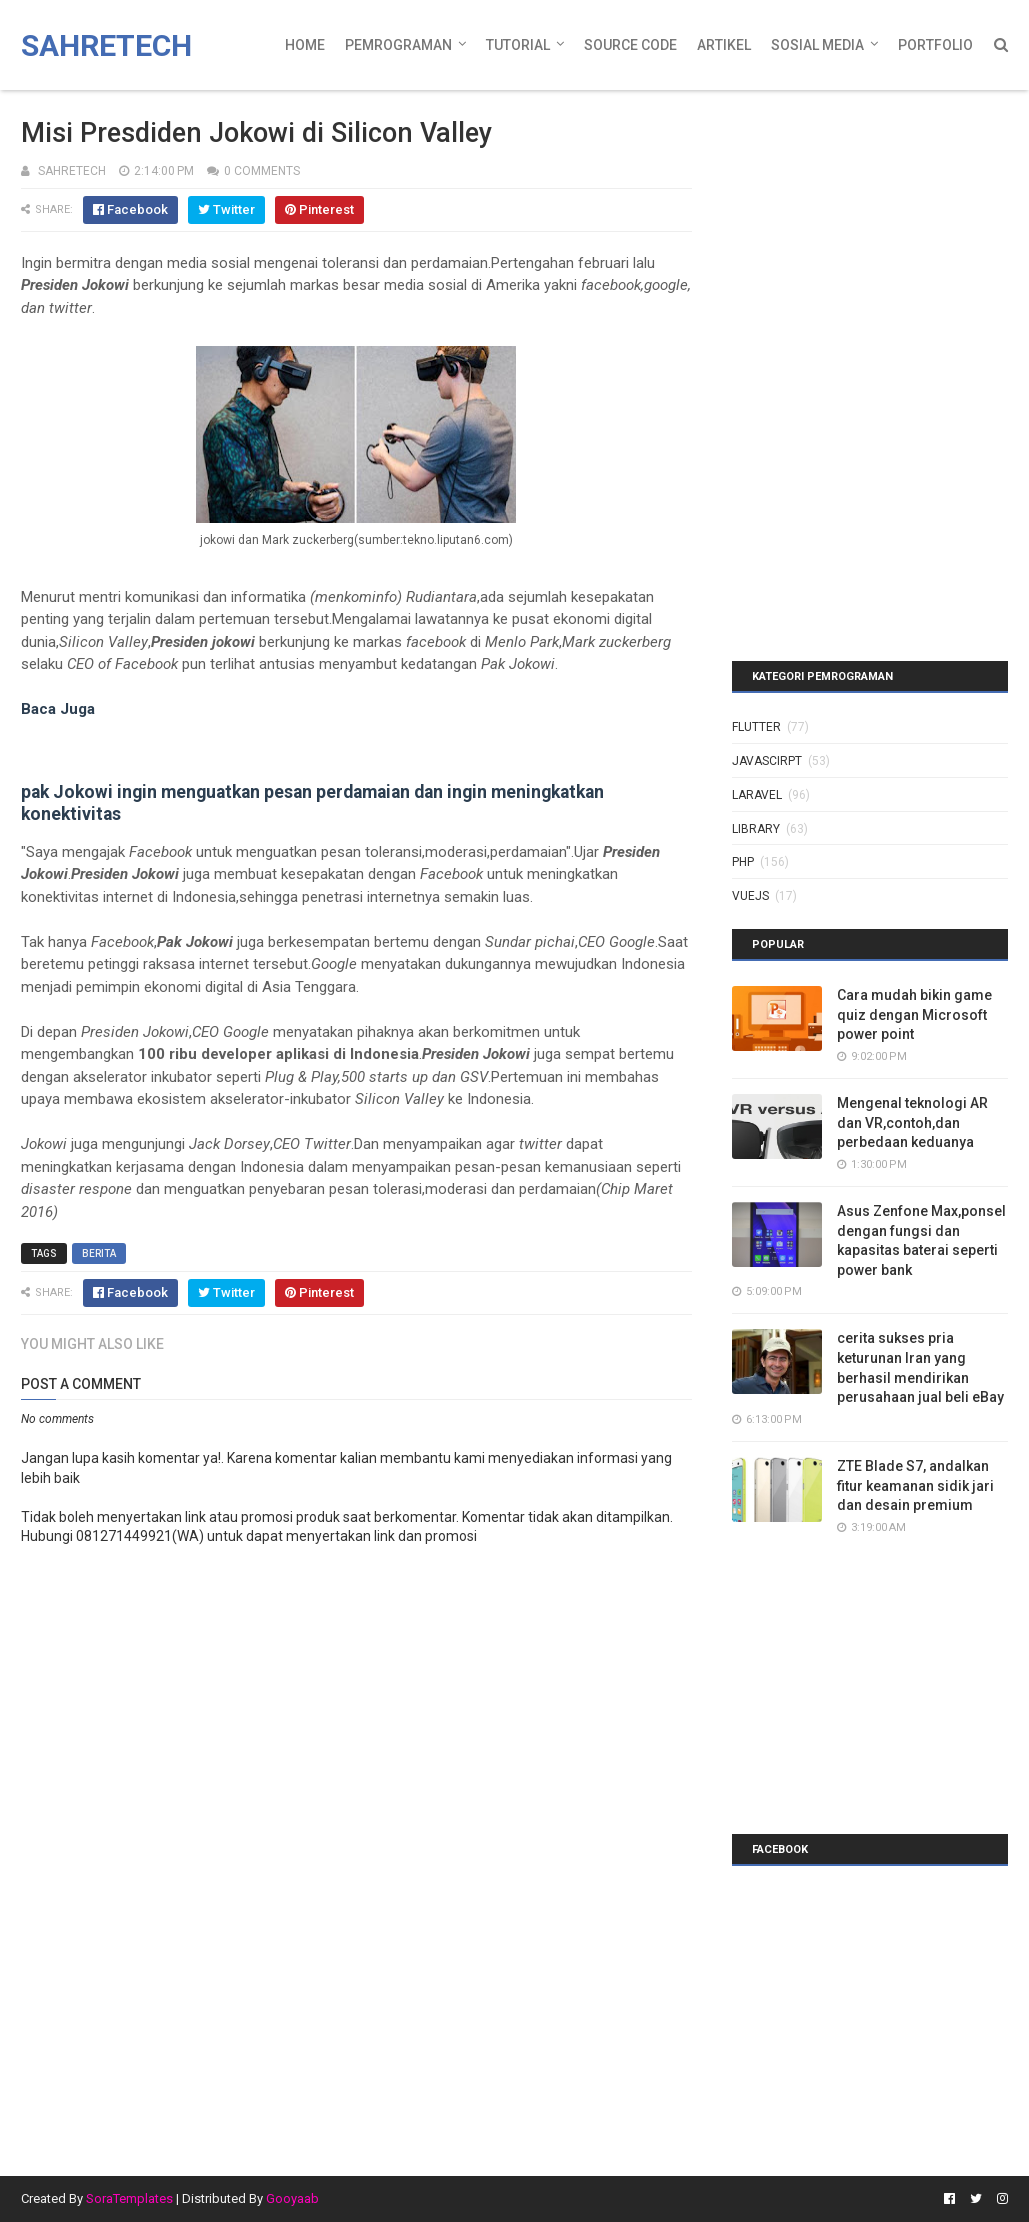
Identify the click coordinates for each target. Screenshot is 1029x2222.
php (743, 862)
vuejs (750, 896)
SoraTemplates (129, 2198)
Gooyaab (292, 2198)
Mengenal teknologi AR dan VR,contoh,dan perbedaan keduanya (912, 1122)
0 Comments (262, 171)
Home (305, 45)
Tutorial (518, 45)
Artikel (724, 45)
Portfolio (935, 45)
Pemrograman (398, 45)
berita (99, 1253)
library (756, 829)
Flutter (756, 727)
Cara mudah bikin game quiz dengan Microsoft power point (914, 1014)
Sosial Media (817, 45)
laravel (757, 795)
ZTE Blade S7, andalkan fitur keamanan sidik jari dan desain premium (915, 1485)
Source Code (630, 45)
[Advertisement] (857, 225)
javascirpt (767, 761)
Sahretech (106, 45)
